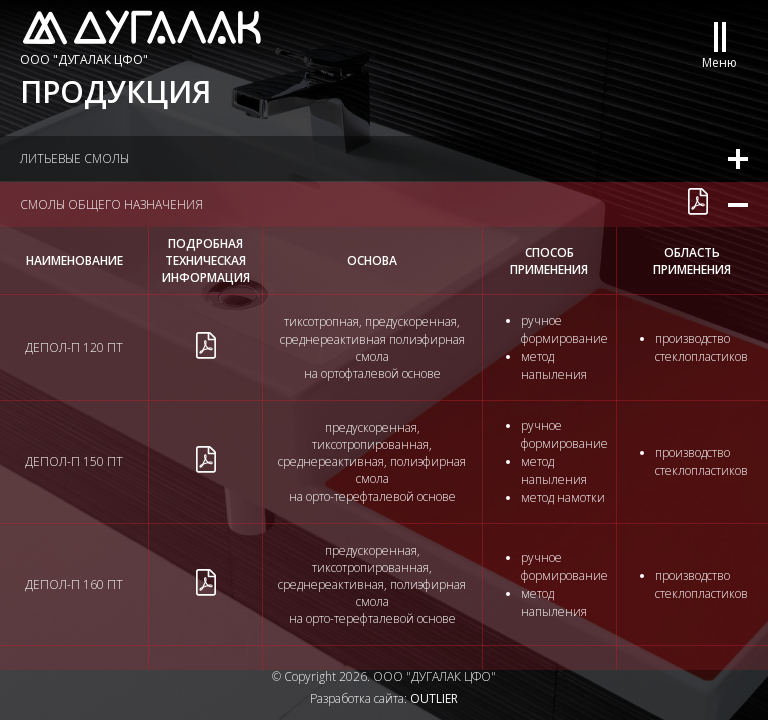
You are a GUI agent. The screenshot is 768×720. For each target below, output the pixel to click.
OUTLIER (434, 698)
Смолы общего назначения (111, 204)
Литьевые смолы (74, 158)
